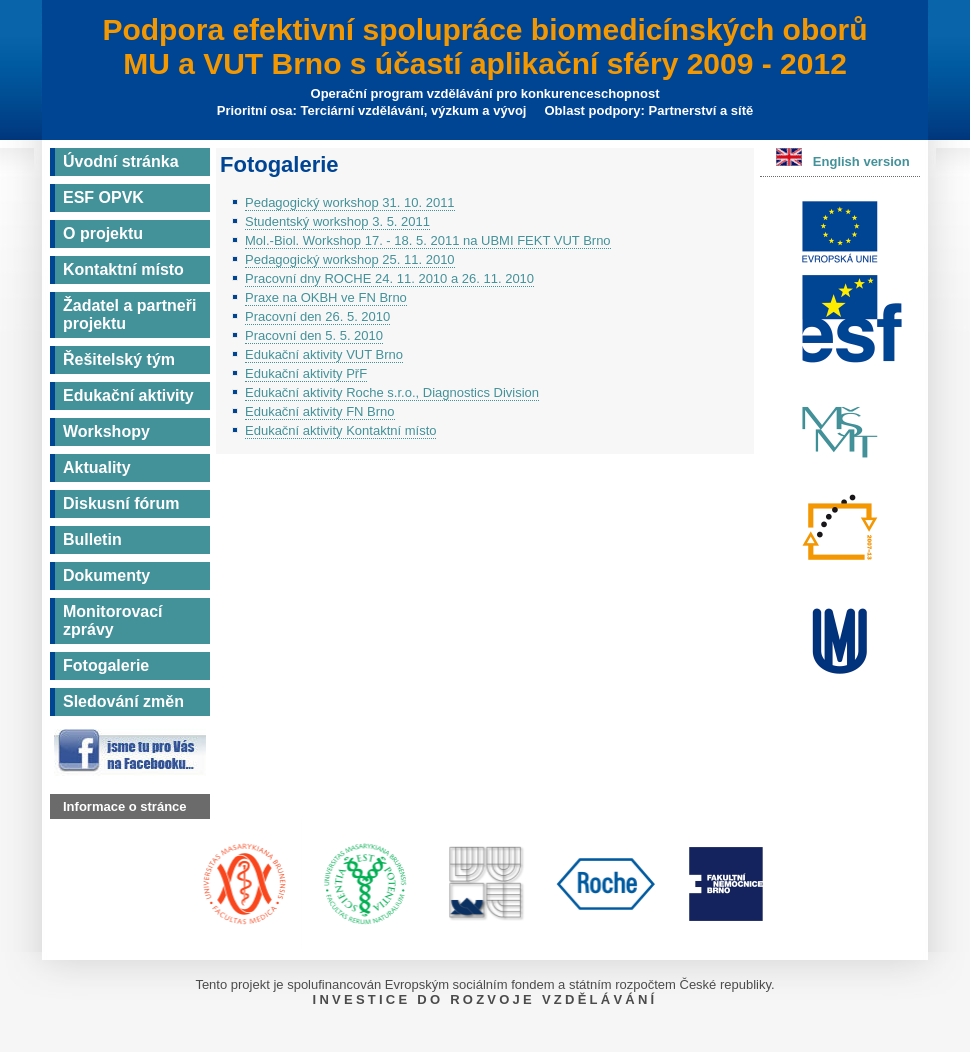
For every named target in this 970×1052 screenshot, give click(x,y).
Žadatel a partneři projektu (129, 314)
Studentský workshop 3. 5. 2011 (337, 221)
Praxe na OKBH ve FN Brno (326, 297)
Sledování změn (123, 701)
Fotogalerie (106, 665)
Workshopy (106, 431)
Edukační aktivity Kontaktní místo (340, 430)
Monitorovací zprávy (113, 620)
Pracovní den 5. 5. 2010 (314, 335)
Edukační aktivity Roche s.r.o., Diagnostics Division (392, 392)
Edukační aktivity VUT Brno (324, 354)
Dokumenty (106, 575)
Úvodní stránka (121, 161)
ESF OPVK (103, 197)
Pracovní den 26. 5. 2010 (317, 316)
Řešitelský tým (119, 359)
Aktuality (97, 467)
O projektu (103, 233)
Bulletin (92, 539)
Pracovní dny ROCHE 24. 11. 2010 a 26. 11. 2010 (389, 278)
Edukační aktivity (128, 395)
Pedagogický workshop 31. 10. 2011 (350, 202)
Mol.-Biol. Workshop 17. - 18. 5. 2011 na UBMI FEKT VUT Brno (428, 240)
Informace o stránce (125, 806)
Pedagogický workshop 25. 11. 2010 (350, 259)
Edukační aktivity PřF (306, 373)
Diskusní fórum (121, 503)
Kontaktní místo (123, 269)
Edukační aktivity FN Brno (320, 411)
